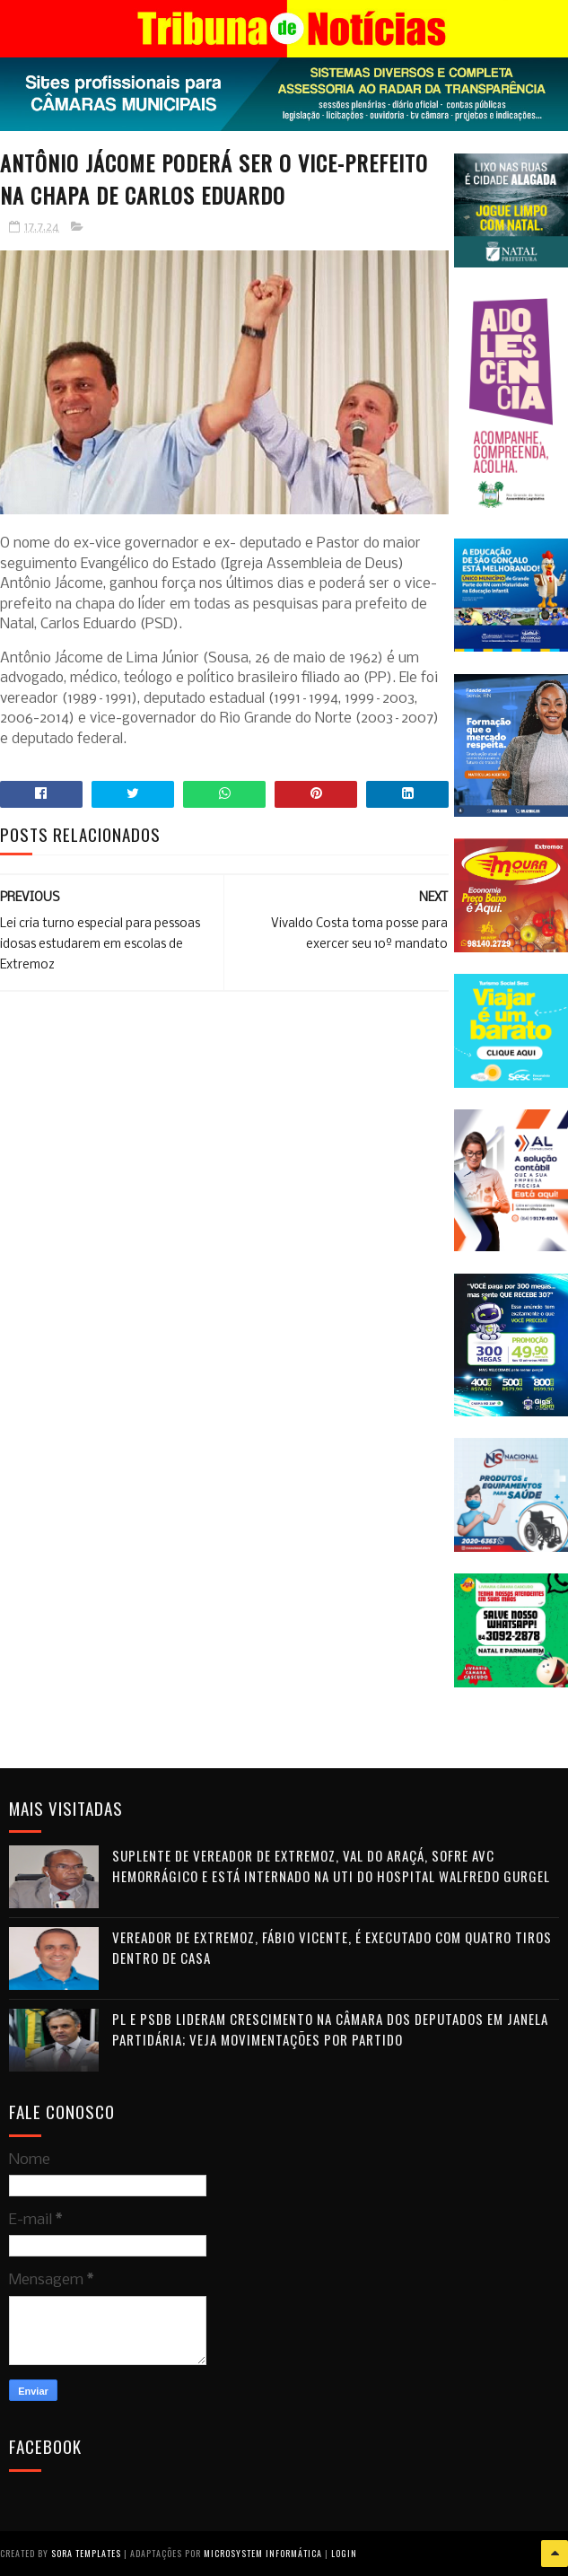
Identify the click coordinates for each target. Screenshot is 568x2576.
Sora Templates (86, 2553)
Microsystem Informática (263, 2553)
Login (344, 2553)
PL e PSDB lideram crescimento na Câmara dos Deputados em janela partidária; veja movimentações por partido (330, 2029)
